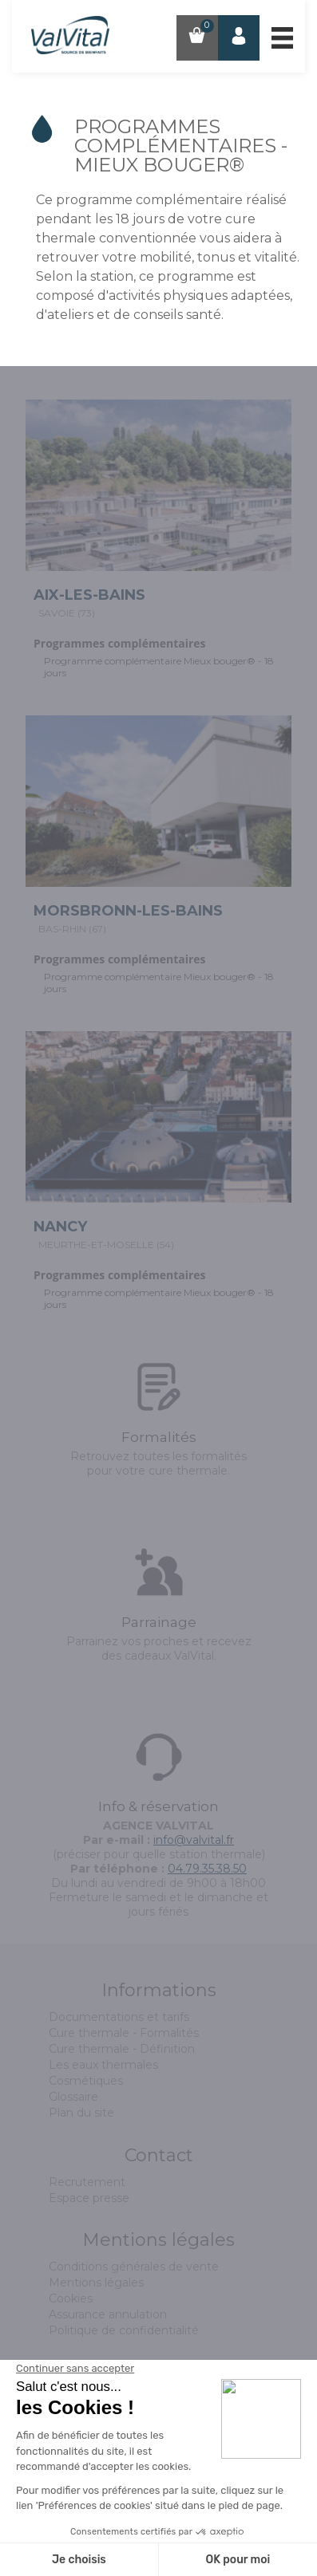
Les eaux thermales (103, 2065)
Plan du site (81, 2112)
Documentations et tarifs (119, 2017)
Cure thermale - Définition (122, 2049)
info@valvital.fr (193, 1840)
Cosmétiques (86, 2081)
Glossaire (73, 2097)
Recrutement (87, 2182)
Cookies (71, 2298)
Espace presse (89, 2198)
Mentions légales (96, 2282)
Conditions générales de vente (134, 2266)
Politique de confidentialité (124, 2330)
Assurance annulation (108, 2314)
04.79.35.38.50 (207, 1868)
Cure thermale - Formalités (124, 2033)
